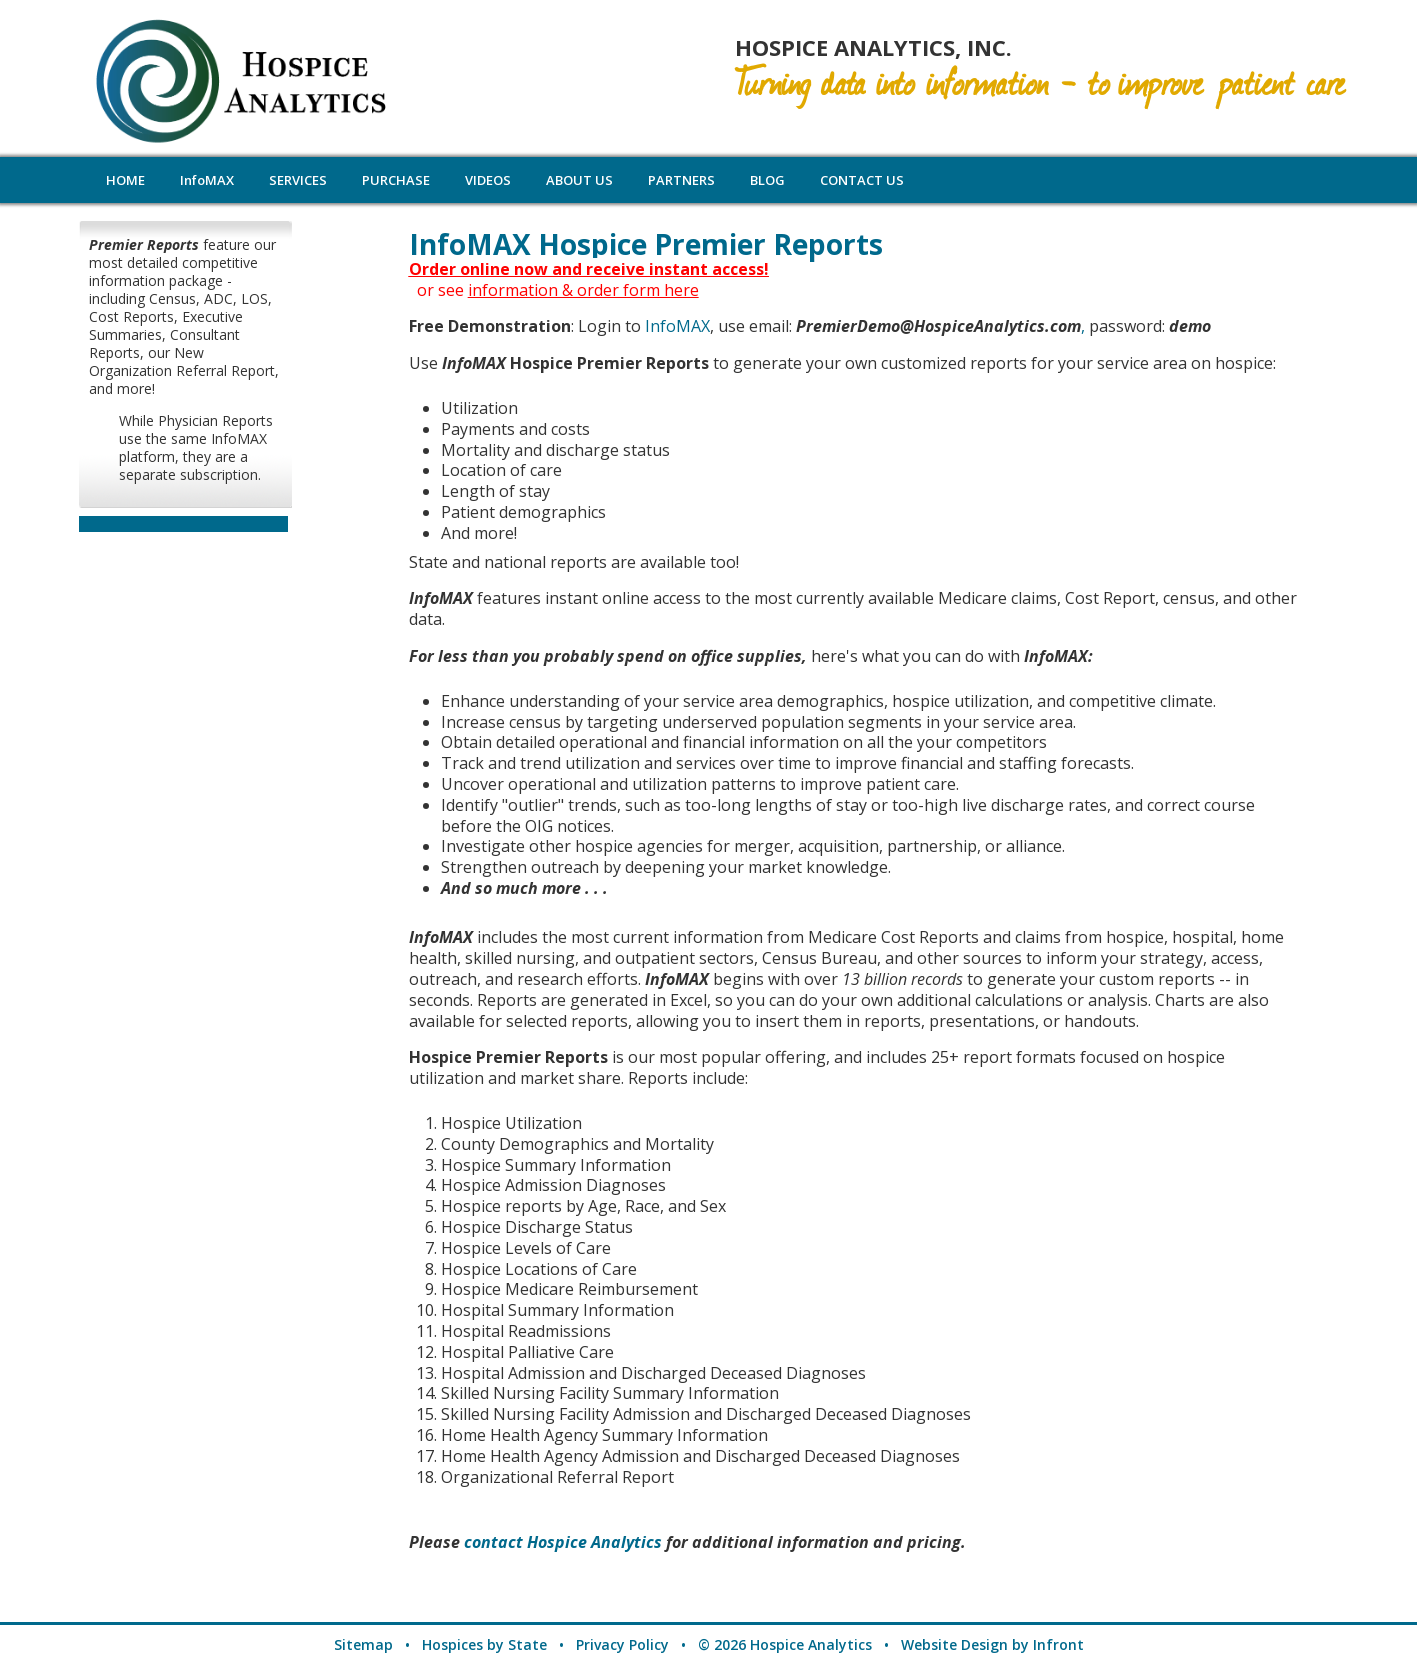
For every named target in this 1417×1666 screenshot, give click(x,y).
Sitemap (363, 1644)
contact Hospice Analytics (563, 1542)
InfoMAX (677, 326)
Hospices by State (484, 1644)
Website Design (954, 1644)
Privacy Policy (622, 1644)
